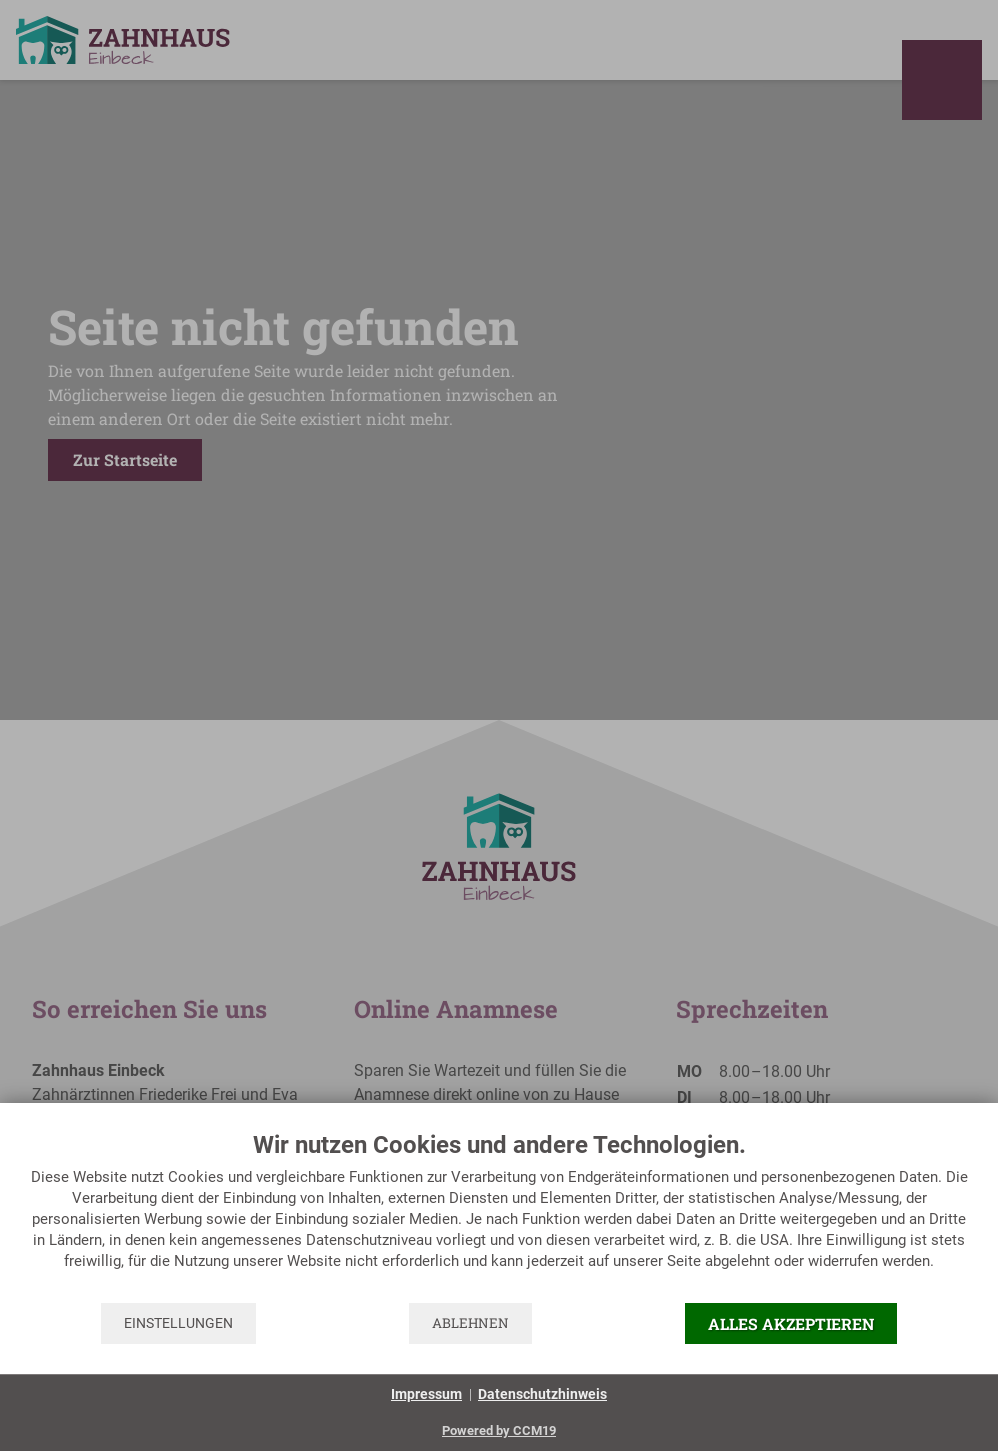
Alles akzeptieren (791, 1323)
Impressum (426, 1394)
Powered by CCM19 (499, 1430)
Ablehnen (470, 1323)
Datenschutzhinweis (542, 1394)
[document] (499, 1215)
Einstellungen (178, 1323)
